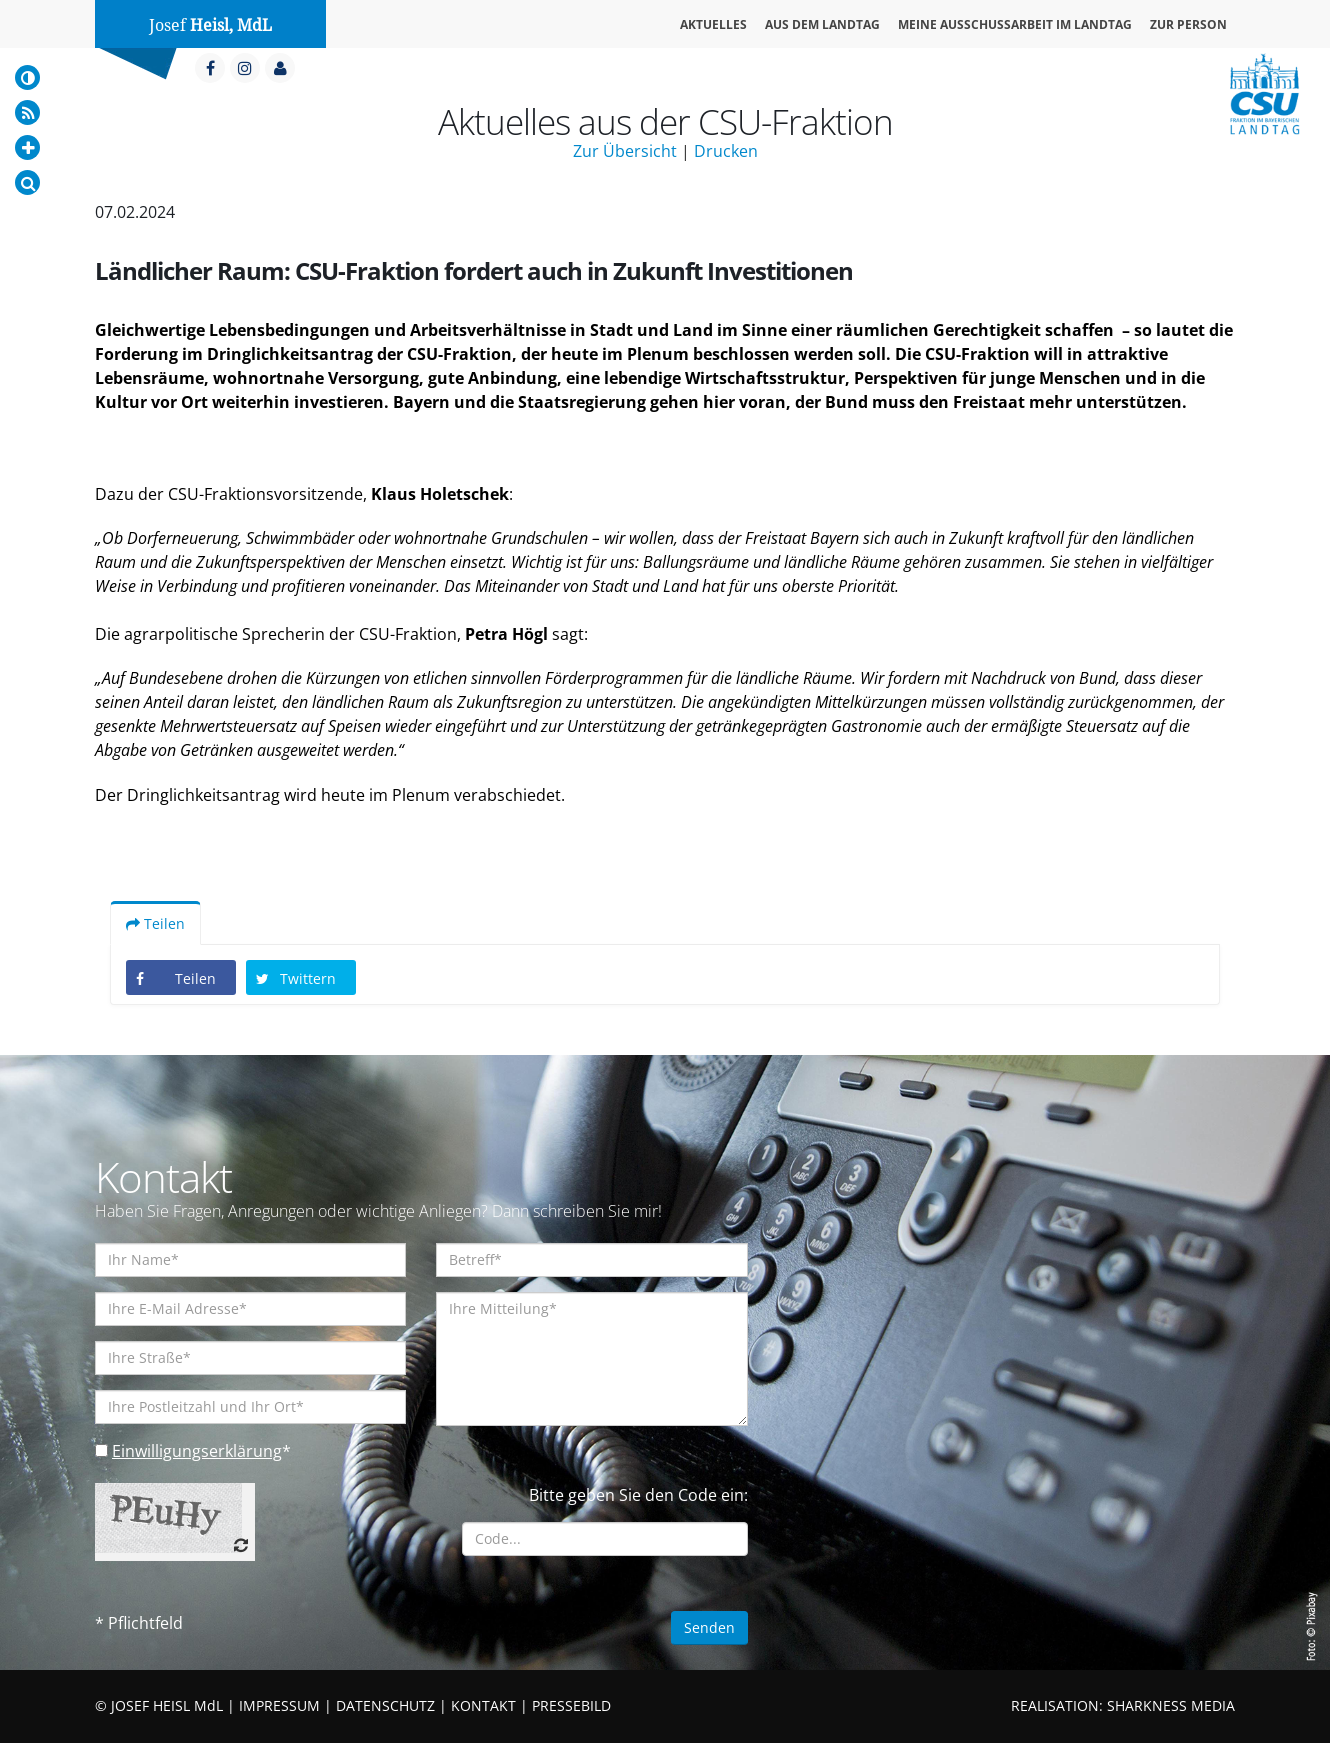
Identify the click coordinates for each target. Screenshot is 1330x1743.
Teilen (155, 923)
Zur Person (1188, 24)
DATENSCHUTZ (385, 1705)
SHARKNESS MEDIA (1171, 1705)
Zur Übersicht (625, 151)
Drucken (726, 151)
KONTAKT (483, 1705)
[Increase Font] (27, 147)
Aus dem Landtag (822, 24)
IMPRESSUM (279, 1705)
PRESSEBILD (571, 1705)
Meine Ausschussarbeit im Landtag (1015, 24)
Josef (210, 25)
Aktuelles (713, 24)
